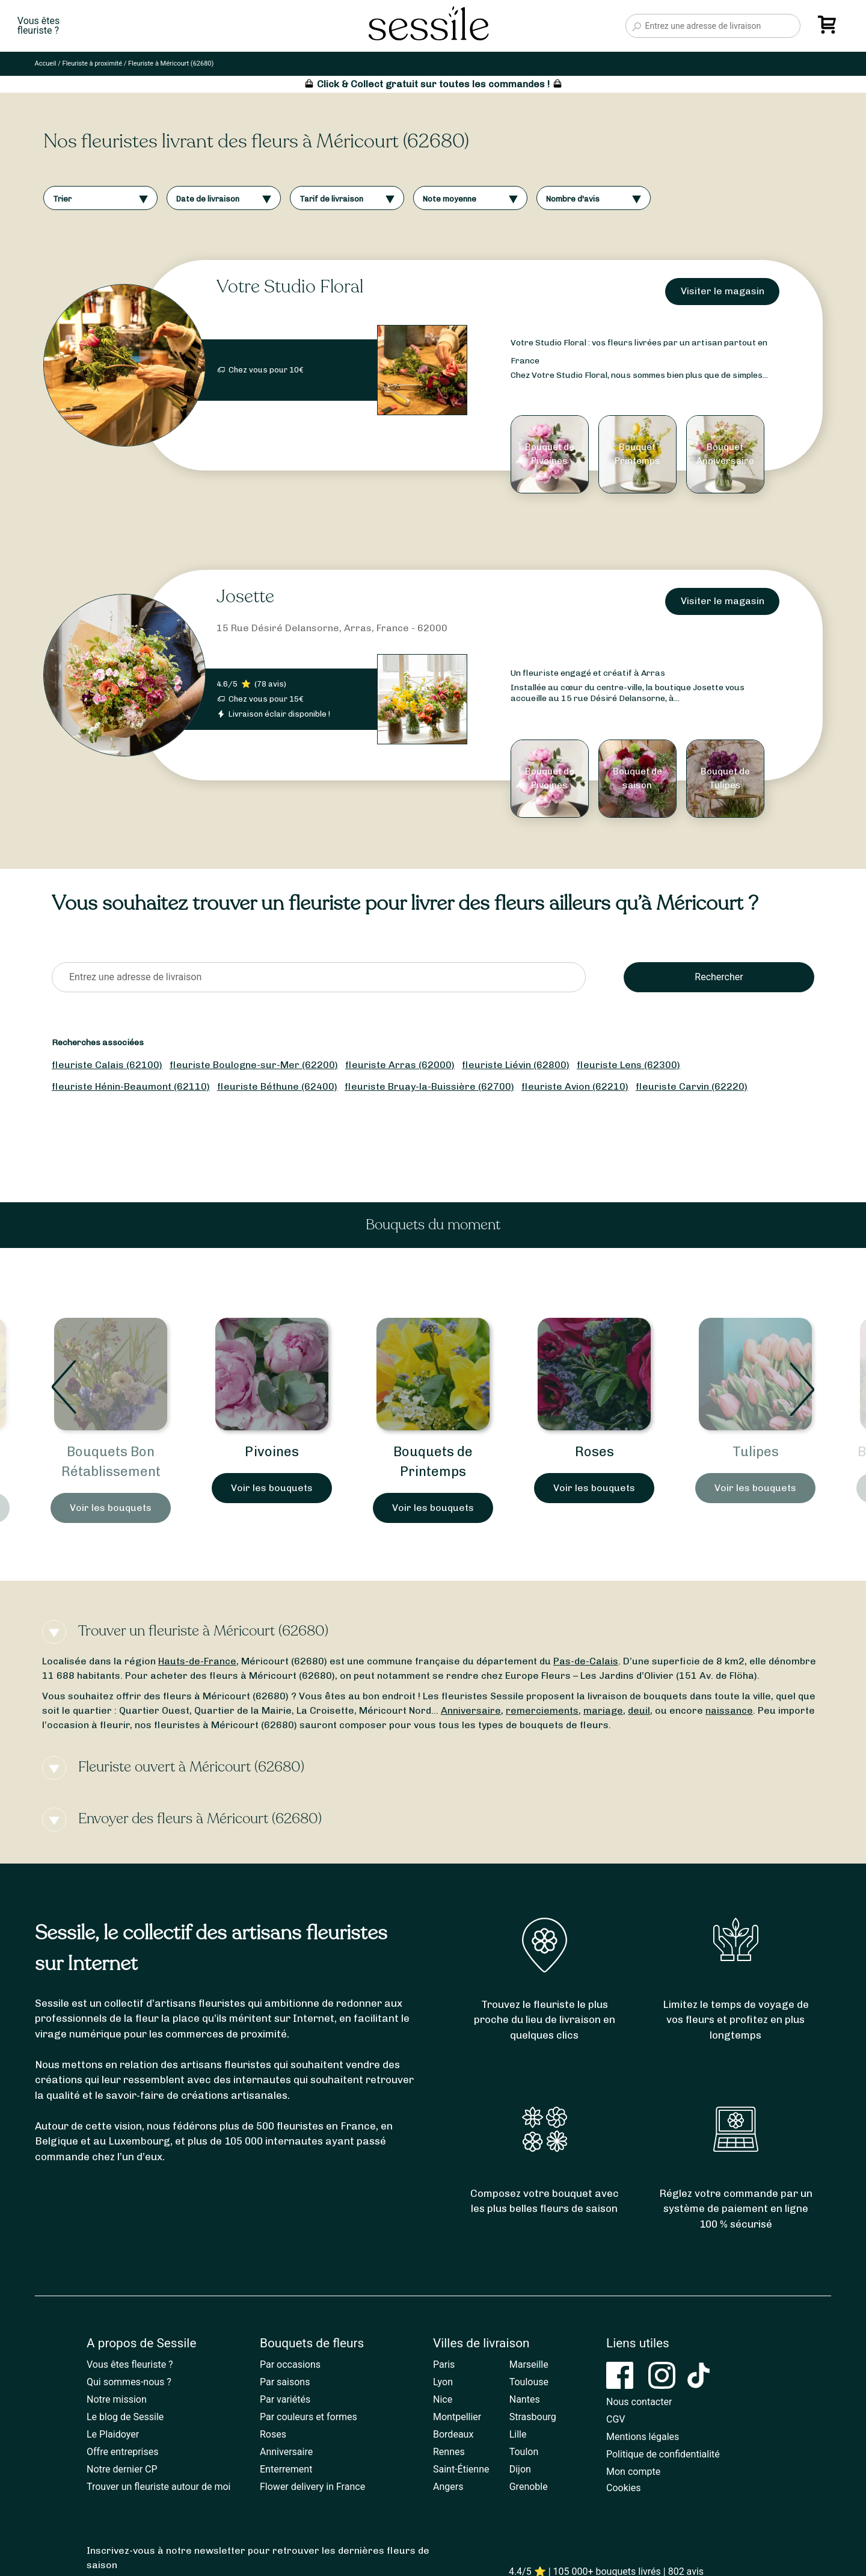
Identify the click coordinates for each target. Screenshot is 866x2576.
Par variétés (285, 2399)
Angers (448, 2486)
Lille (518, 2434)
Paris (444, 2364)
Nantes (524, 2399)
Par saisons (285, 2382)
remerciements (542, 1710)
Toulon (524, 2451)
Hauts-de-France (197, 1661)
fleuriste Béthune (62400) (277, 1086)
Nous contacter (639, 2402)
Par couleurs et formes (308, 2417)
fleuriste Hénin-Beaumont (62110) (131, 1086)
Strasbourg (532, 2417)
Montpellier (457, 2417)
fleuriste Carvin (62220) (692, 1086)
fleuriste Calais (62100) (107, 1064)
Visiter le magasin (722, 291)
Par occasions (290, 2364)
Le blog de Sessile (125, 2417)
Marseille (528, 2364)
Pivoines (433, 1452)
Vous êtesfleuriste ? (38, 26)
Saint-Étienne (461, 2469)
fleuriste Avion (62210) (574, 1086)
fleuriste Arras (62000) (400, 1064)
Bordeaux (453, 2434)
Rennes (449, 2451)
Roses (755, 1452)
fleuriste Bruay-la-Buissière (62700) (429, 1086)
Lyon (443, 2382)
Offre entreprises (122, 2451)
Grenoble (528, 2486)
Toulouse (528, 2382)
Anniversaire (471, 1710)
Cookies (623, 2488)
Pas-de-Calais (585, 1661)
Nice (442, 2399)
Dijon (520, 2469)
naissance (729, 1710)
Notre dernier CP (122, 2469)
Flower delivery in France (312, 2486)
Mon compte (633, 2471)
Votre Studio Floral (289, 286)
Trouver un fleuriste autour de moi (158, 2486)
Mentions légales (642, 2436)
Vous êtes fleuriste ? (130, 2364)
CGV (615, 2419)
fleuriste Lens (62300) (628, 1064)
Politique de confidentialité (663, 2454)
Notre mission (117, 2399)
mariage (603, 1710)
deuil (639, 1710)
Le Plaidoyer (113, 2434)
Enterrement (286, 2469)
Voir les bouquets (111, 1507)
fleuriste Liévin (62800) (516, 1064)
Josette (245, 596)
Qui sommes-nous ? (129, 2382)
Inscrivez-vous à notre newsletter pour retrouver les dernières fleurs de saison (258, 2558)
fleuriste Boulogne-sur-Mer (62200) (254, 1064)
